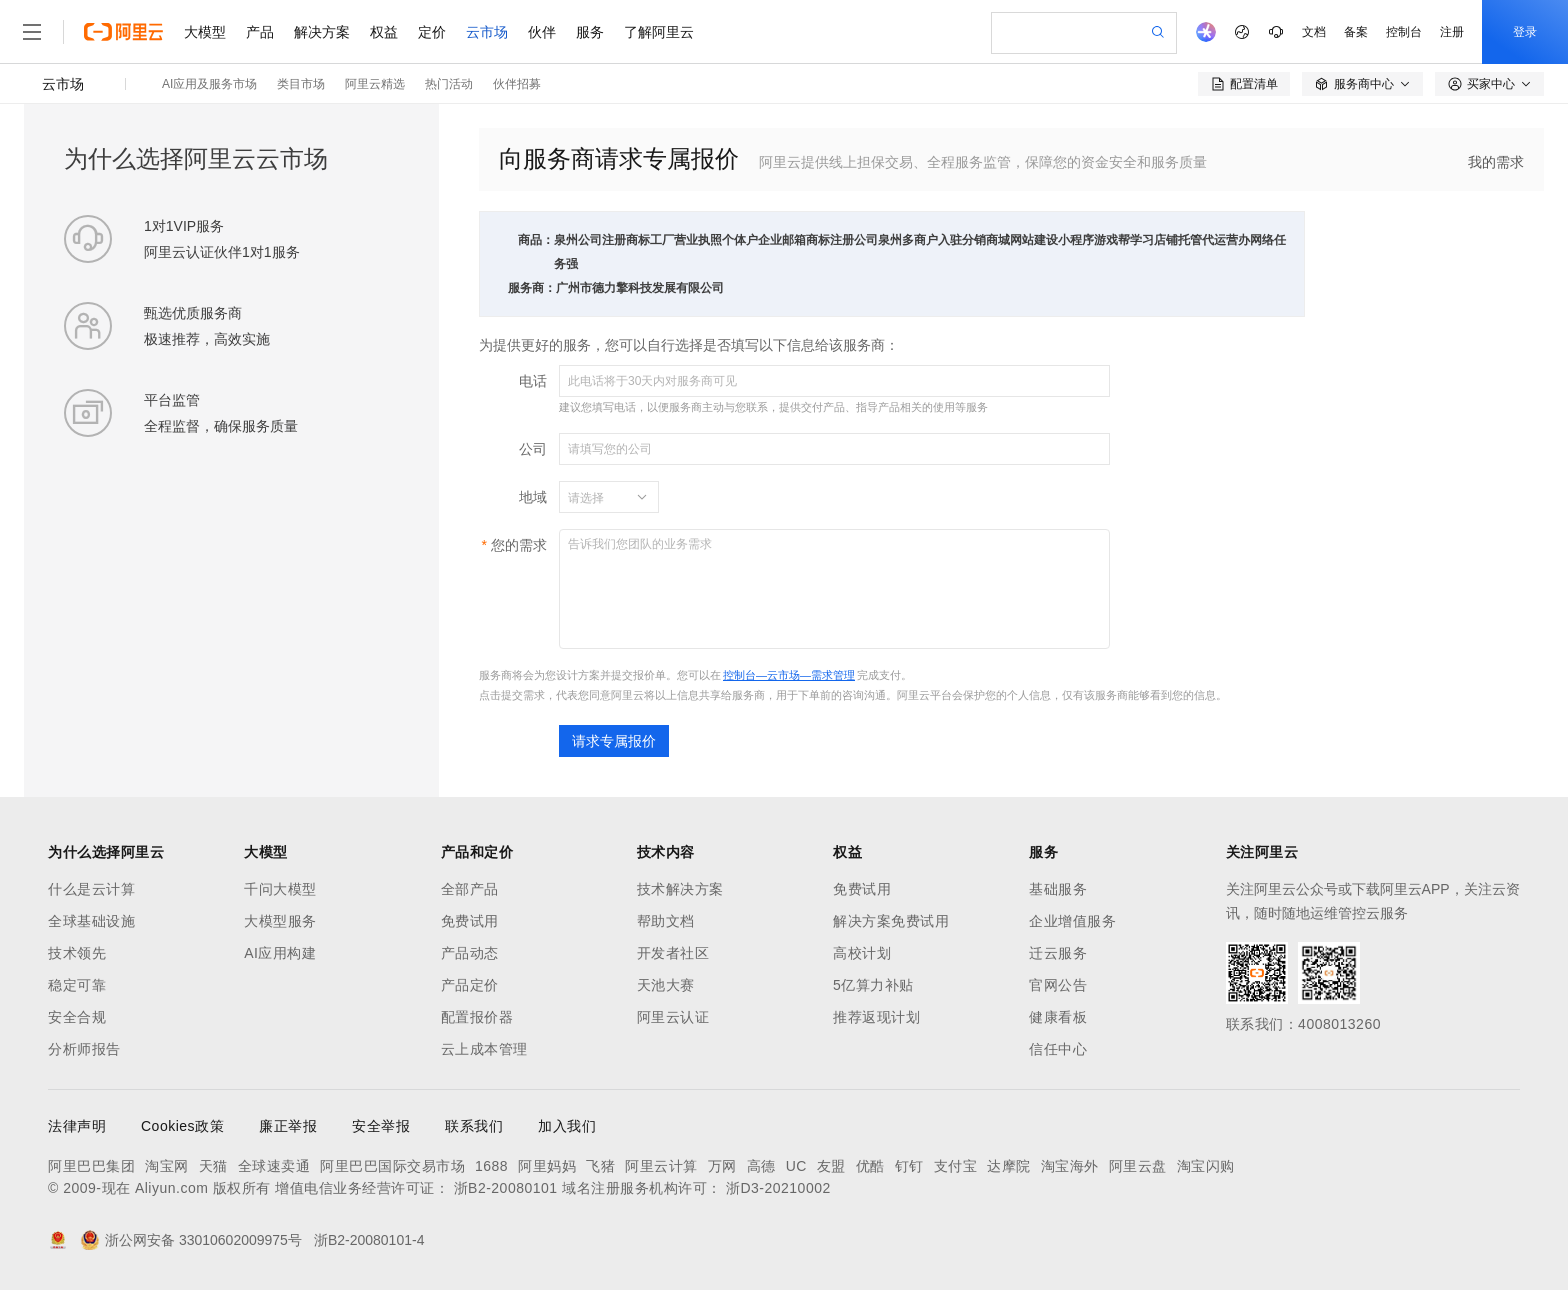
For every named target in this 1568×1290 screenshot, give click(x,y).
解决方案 (322, 32)
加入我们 (567, 1126)
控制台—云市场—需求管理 (789, 675)
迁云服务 (1058, 953)
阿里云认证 (673, 1017)
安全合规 (77, 1017)
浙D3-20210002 (778, 1188)
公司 (533, 449)
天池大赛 (666, 985)
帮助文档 (666, 921)
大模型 (205, 32)
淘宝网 (167, 1166)
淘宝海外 (1070, 1166)
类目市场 (301, 84)
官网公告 (1058, 985)
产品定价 (470, 985)
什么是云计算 (91, 889)
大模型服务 (280, 921)
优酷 (870, 1166)
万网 (722, 1166)
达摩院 (1009, 1166)
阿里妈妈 (547, 1166)
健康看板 (1058, 1017)
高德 (761, 1166)
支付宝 (956, 1166)
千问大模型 (280, 889)
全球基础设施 (91, 921)
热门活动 (449, 84)
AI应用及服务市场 (209, 84)
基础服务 (1058, 889)
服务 (590, 32)
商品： (536, 240)
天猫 (213, 1166)
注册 (1452, 32)
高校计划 (862, 953)
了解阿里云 (659, 32)
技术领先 (77, 953)
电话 (533, 381)
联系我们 (474, 1126)
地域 (533, 497)
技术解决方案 (680, 889)
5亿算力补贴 (873, 985)
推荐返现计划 (876, 1017)
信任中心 (1058, 1049)
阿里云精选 (375, 84)
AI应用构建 (280, 953)
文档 (1314, 32)
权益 (384, 32)
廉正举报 (288, 1126)
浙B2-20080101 (506, 1188)
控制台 (1404, 32)
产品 (260, 32)
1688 (491, 1166)
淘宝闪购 (1206, 1166)
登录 (1525, 32)
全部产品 (470, 889)
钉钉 (909, 1166)
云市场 (487, 32)
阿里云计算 (661, 1166)
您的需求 (519, 545)
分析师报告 (84, 1049)
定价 (432, 32)
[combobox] (597, 497)
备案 (1356, 32)
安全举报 (381, 1126)
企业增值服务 (1072, 921)
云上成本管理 (484, 1049)
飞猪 (600, 1166)
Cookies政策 (182, 1126)
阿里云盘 (1138, 1166)
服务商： (532, 288)
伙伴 (542, 32)
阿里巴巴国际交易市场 (392, 1166)
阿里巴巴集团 (91, 1166)
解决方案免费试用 (891, 921)
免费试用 (470, 921)
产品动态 (470, 953)
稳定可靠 (77, 985)
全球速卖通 (274, 1166)
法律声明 (77, 1126)
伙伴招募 (517, 84)
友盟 (831, 1166)
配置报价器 (477, 1017)
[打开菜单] (32, 32)
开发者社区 (673, 953)
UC (796, 1166)
